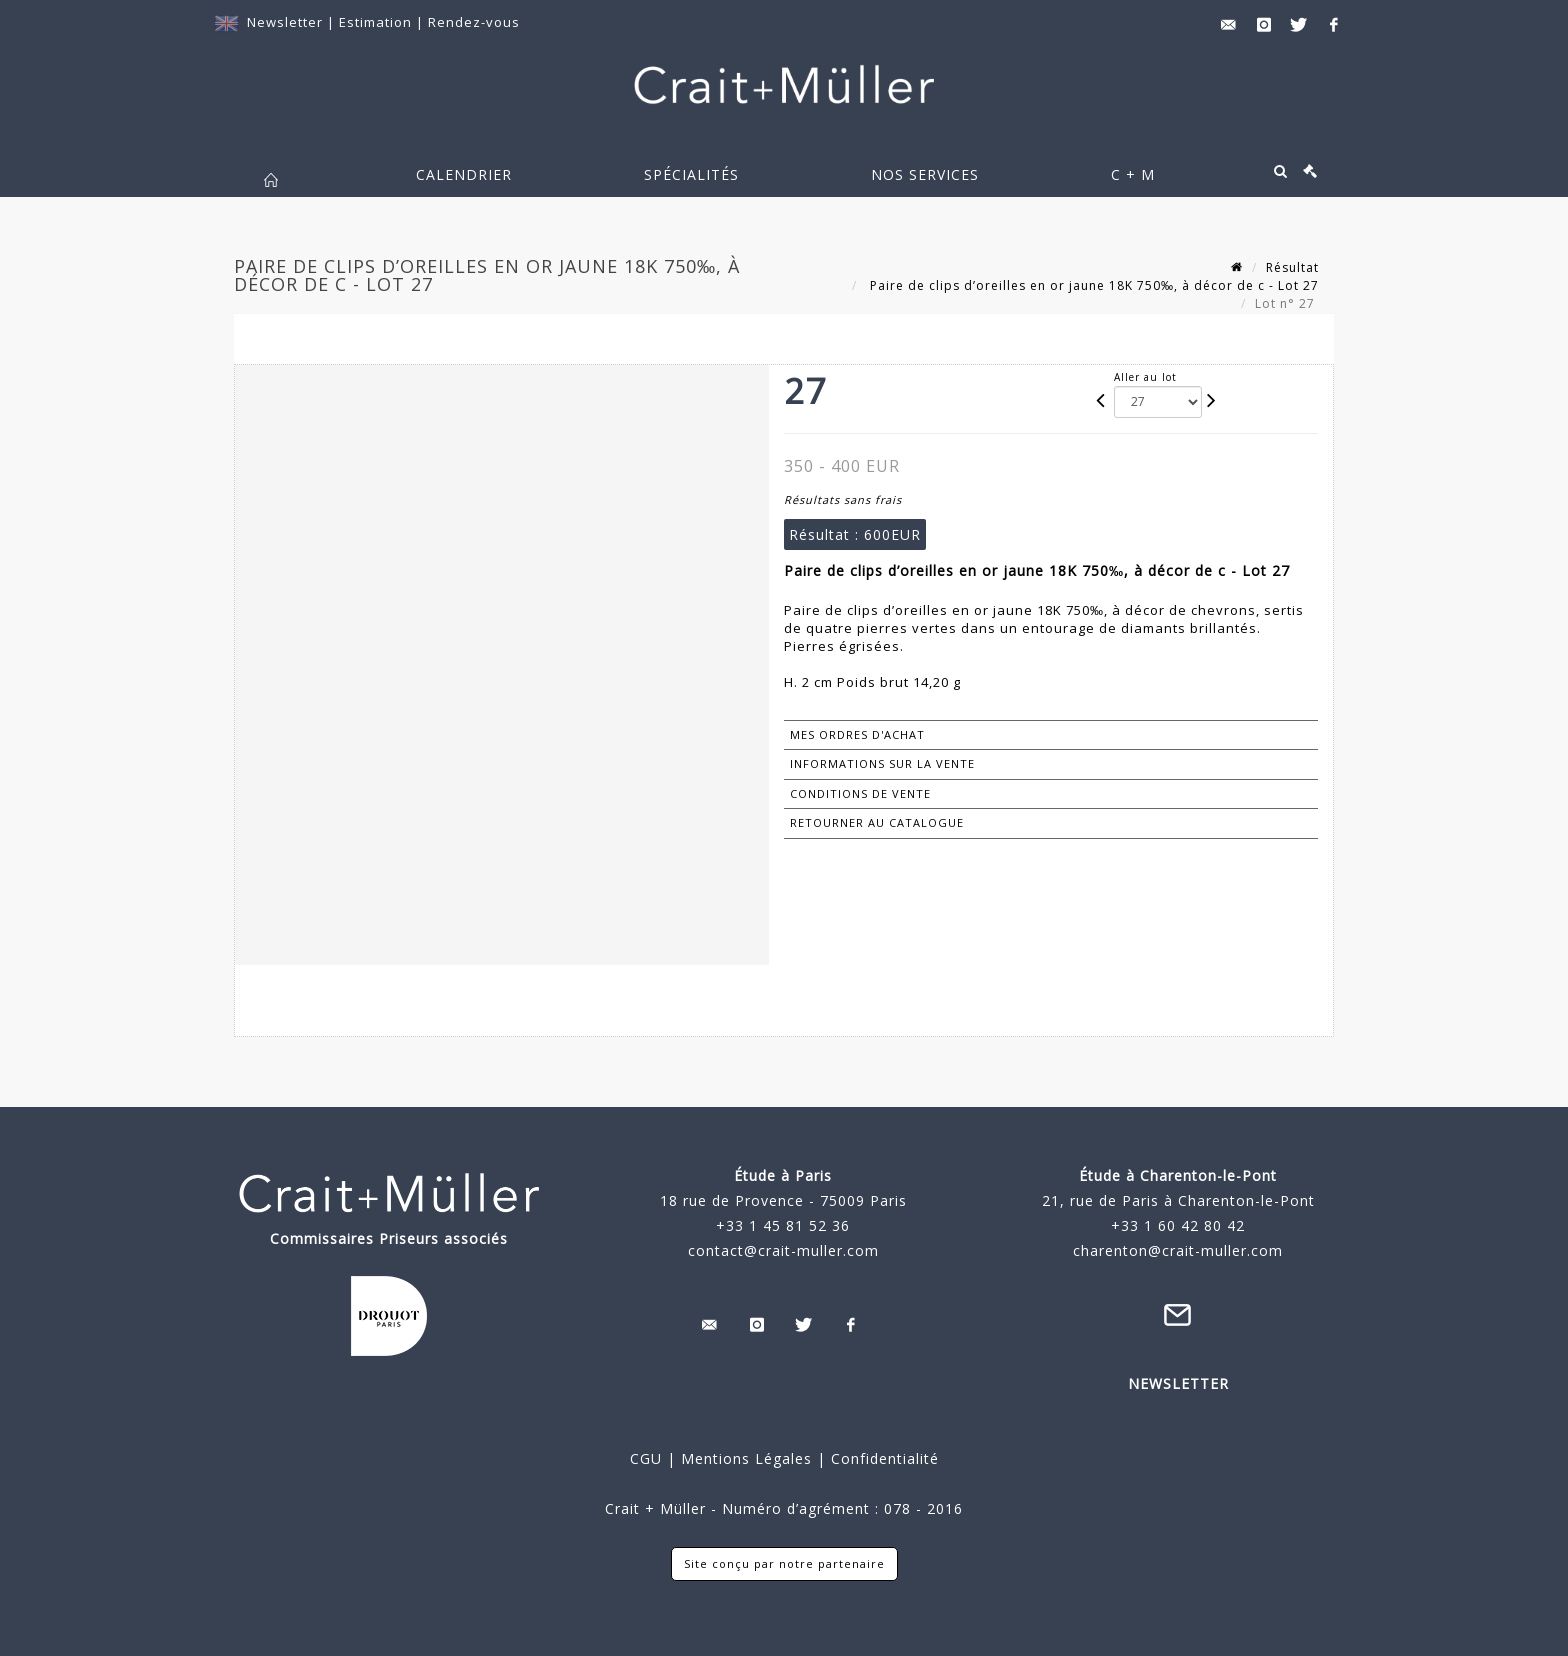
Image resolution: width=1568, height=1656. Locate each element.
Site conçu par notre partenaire (784, 1563)
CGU (646, 1458)
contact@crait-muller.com (783, 1250)
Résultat (1292, 267)
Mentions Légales (746, 1458)
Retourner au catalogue (877, 822)
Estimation (377, 22)
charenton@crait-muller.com (1178, 1250)
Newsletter (285, 22)
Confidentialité (882, 1458)
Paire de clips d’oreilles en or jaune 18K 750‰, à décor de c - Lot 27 (1092, 285)
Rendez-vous (474, 22)
